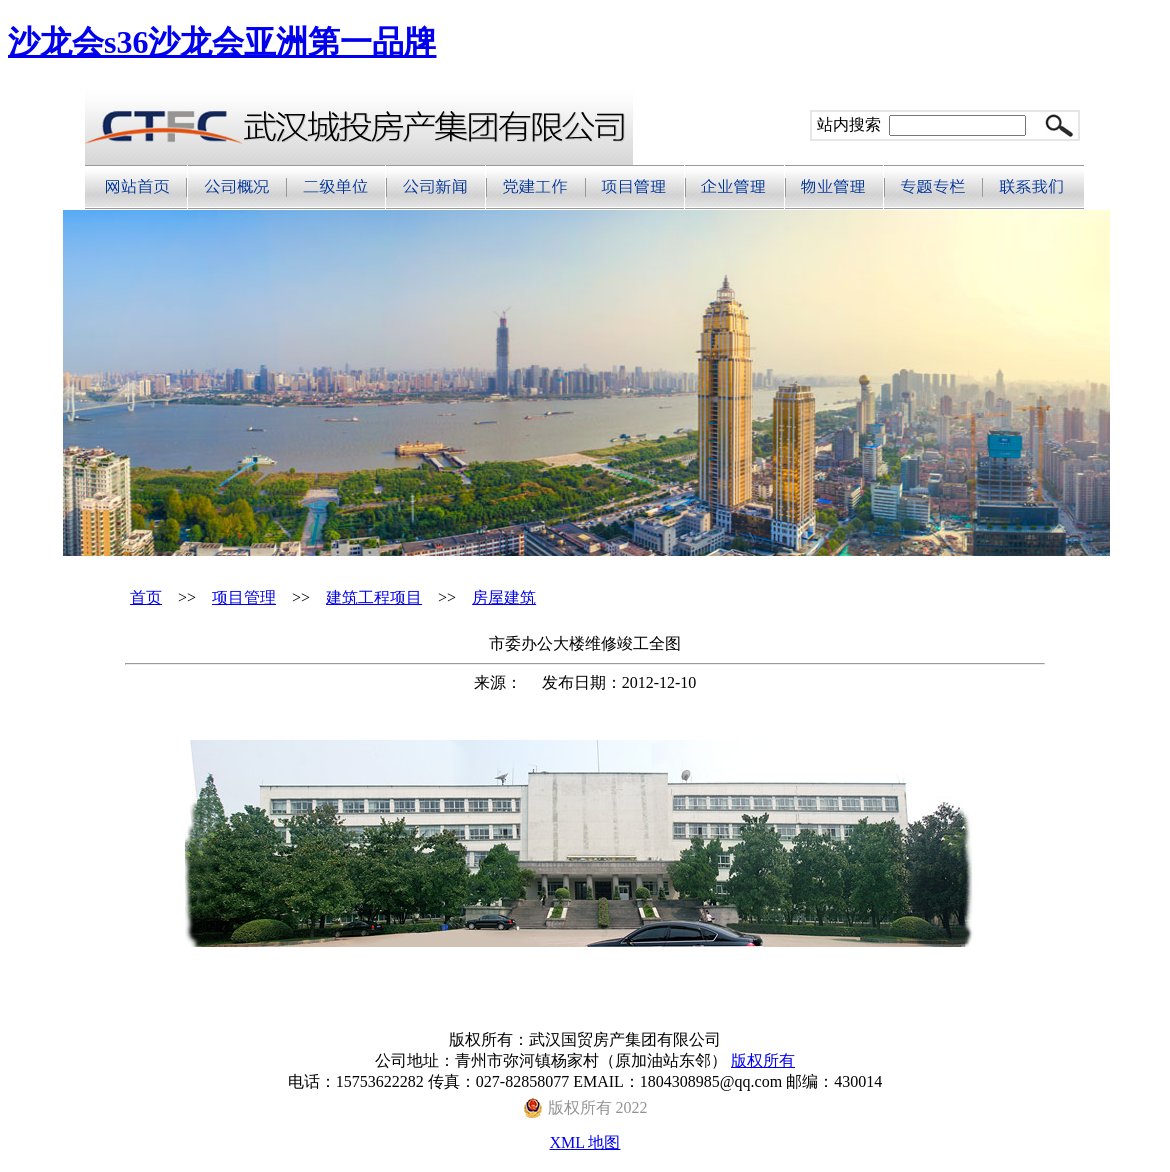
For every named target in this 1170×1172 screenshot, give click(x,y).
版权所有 (763, 1060)
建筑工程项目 (374, 597)
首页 (146, 597)
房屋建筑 (504, 597)
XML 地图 (585, 1142)
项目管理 (244, 597)
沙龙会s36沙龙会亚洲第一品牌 (222, 42)
